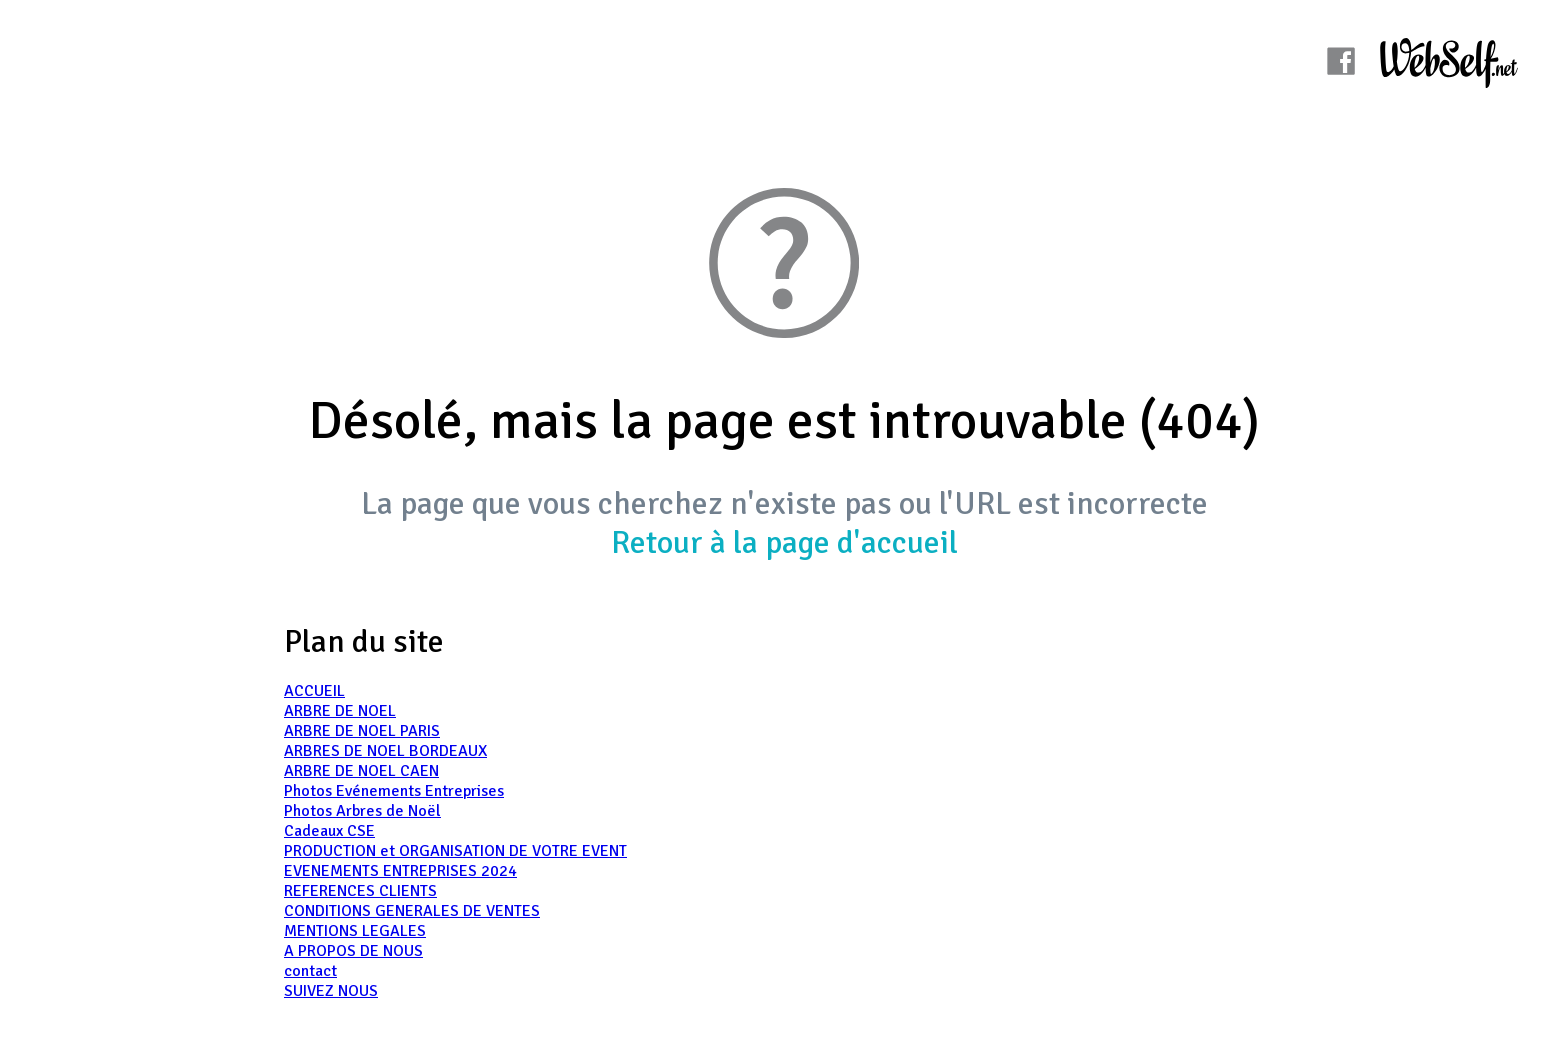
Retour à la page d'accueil (784, 542)
